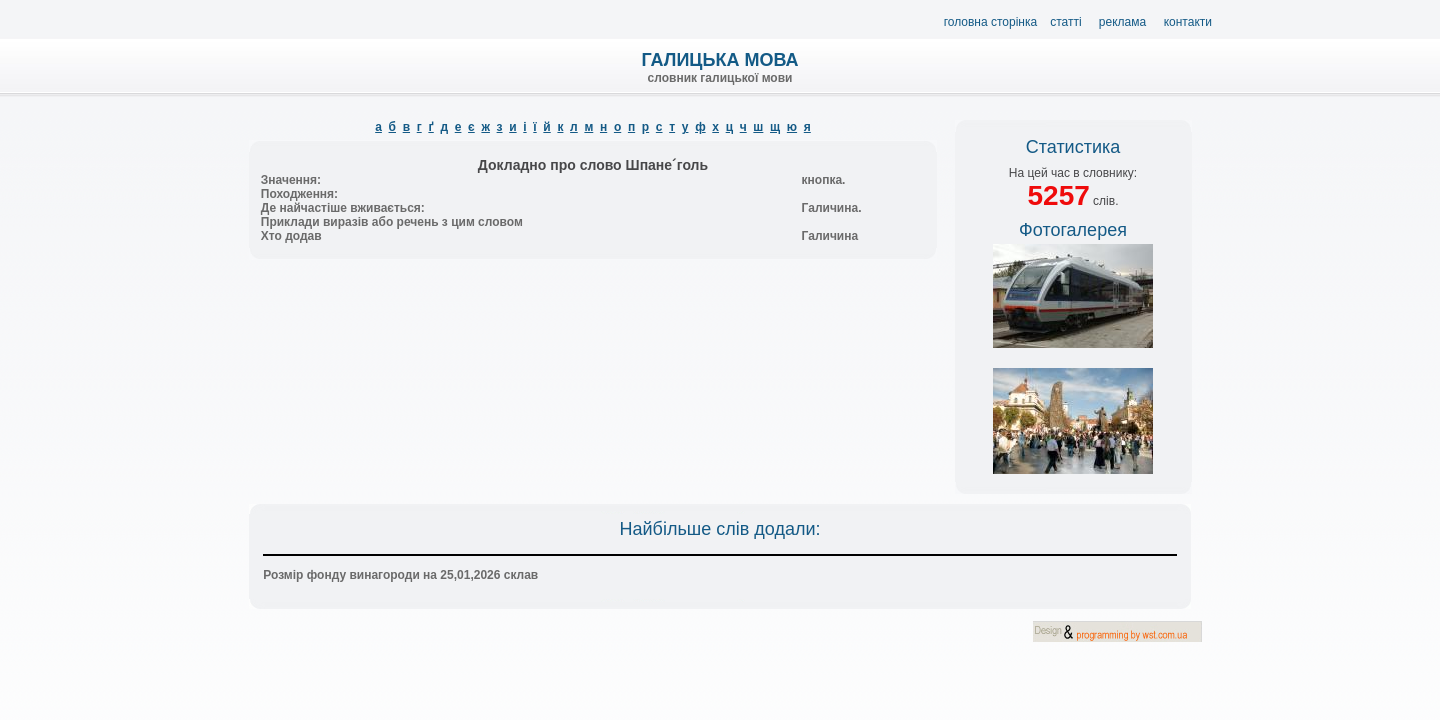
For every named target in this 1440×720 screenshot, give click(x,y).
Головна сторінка (991, 22)
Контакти (1188, 22)
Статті (1065, 22)
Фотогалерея (1073, 230)
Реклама (1122, 22)
